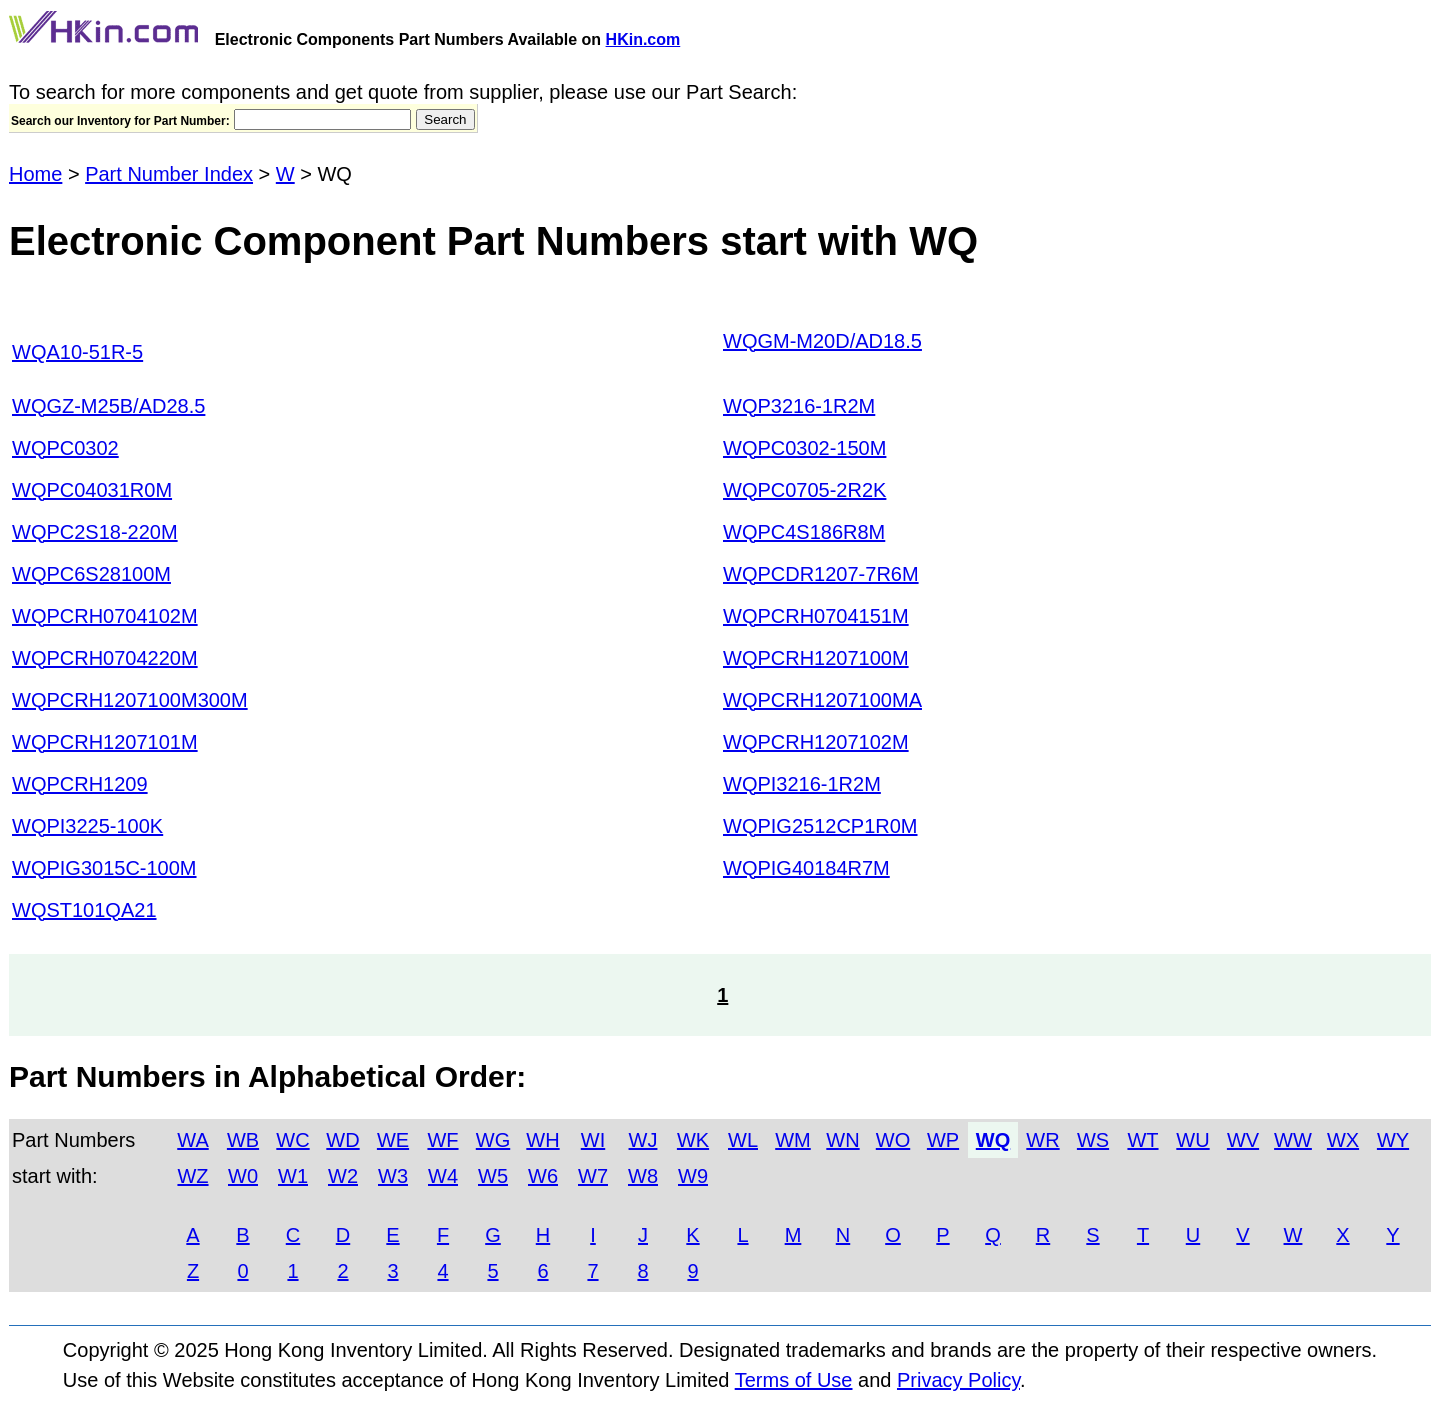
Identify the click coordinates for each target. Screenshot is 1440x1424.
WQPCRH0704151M (816, 616)
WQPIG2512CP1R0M (820, 826)
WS (1093, 1140)
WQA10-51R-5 (77, 352)
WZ (192, 1176)
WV (1243, 1140)
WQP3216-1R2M (799, 406)
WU (1192, 1140)
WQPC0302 (65, 448)
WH (542, 1140)
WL (743, 1140)
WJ (643, 1140)
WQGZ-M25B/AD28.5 (108, 406)
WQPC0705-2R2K (804, 490)
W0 (243, 1176)
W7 (593, 1176)
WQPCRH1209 (80, 784)
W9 (693, 1176)
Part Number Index (169, 174)
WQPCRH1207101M (105, 742)
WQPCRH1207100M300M (130, 700)
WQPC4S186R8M (804, 532)
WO (893, 1140)
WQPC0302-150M (804, 448)
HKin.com (643, 39)
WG (493, 1140)
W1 (293, 1176)
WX (1343, 1140)
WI (593, 1140)
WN (842, 1140)
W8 (643, 1176)
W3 (393, 1176)
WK (693, 1140)
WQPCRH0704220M (105, 658)
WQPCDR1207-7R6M (821, 574)
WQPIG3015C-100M (104, 868)
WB (243, 1140)
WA (192, 1140)
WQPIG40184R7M (806, 868)
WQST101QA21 (84, 910)
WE (393, 1140)
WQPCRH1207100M (816, 658)
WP (943, 1140)
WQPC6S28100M (91, 574)
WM (793, 1140)
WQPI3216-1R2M (802, 784)
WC (292, 1140)
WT (1142, 1140)
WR (1042, 1140)
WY (1393, 1140)
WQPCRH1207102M (816, 742)
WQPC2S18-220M (95, 532)
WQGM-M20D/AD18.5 (822, 341)
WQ (993, 1140)
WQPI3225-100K (87, 826)
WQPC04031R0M (92, 490)
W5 (493, 1176)
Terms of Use (794, 1380)
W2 (343, 1176)
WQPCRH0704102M (105, 616)
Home (35, 174)
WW (1293, 1140)
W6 (543, 1176)
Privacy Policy (958, 1380)
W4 (443, 1176)
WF (442, 1140)
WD (342, 1140)
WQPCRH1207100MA (822, 700)
